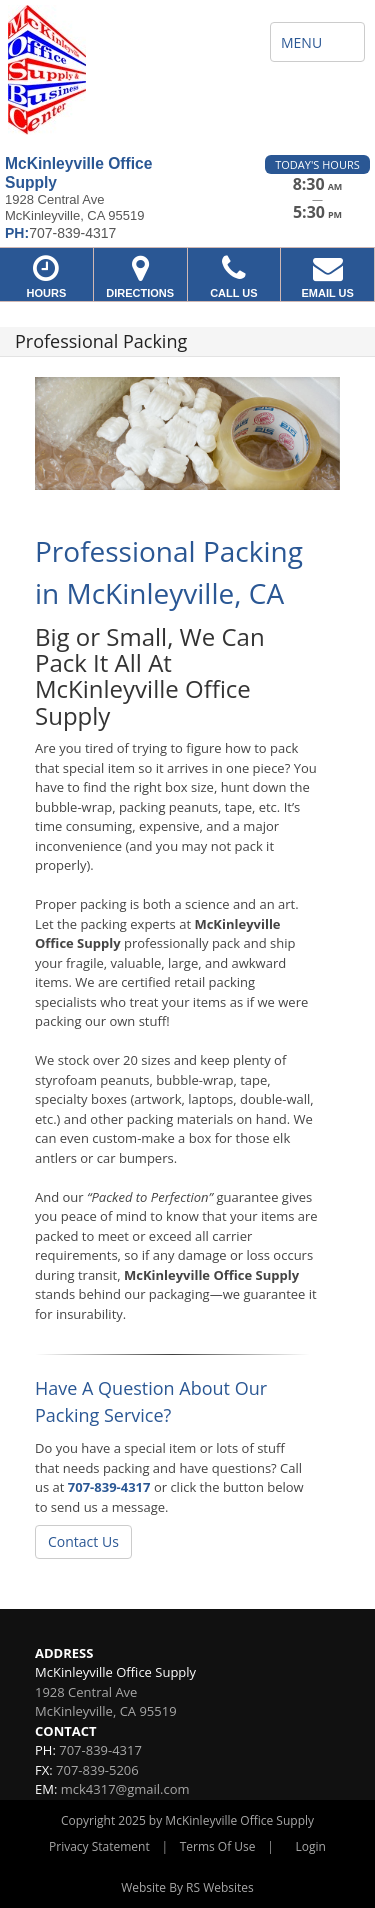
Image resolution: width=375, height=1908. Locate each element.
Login (311, 1846)
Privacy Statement (99, 1846)
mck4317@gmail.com (125, 1789)
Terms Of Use (218, 1846)
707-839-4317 (109, 1487)
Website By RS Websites (187, 1887)
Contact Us (83, 1541)
